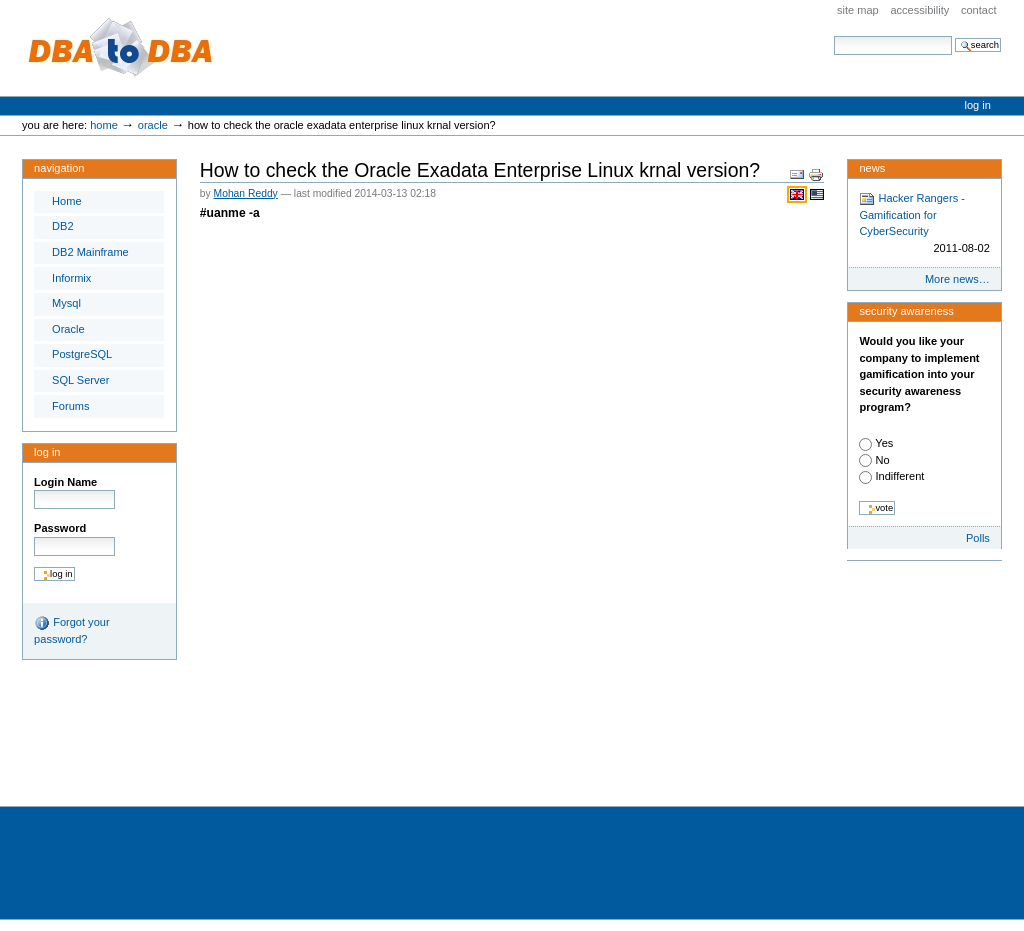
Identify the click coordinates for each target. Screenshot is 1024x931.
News (872, 168)
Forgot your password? (71, 630)
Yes (884, 443)
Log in (978, 105)
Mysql (66, 303)
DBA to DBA (121, 48)
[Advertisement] (364, 739)
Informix (71, 278)
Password (60, 528)
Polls (978, 538)
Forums (70, 406)
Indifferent (899, 476)
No (882, 460)
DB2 (62, 226)
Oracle (153, 125)
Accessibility (919, 10)
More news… (957, 279)
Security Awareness (906, 311)
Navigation (59, 168)
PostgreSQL (82, 354)
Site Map (858, 10)
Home (104, 125)
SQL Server (80, 380)
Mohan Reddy (246, 193)
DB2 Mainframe (90, 252)
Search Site (833, 35)
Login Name (65, 482)
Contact (979, 10)
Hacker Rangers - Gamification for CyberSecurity (924, 224)
